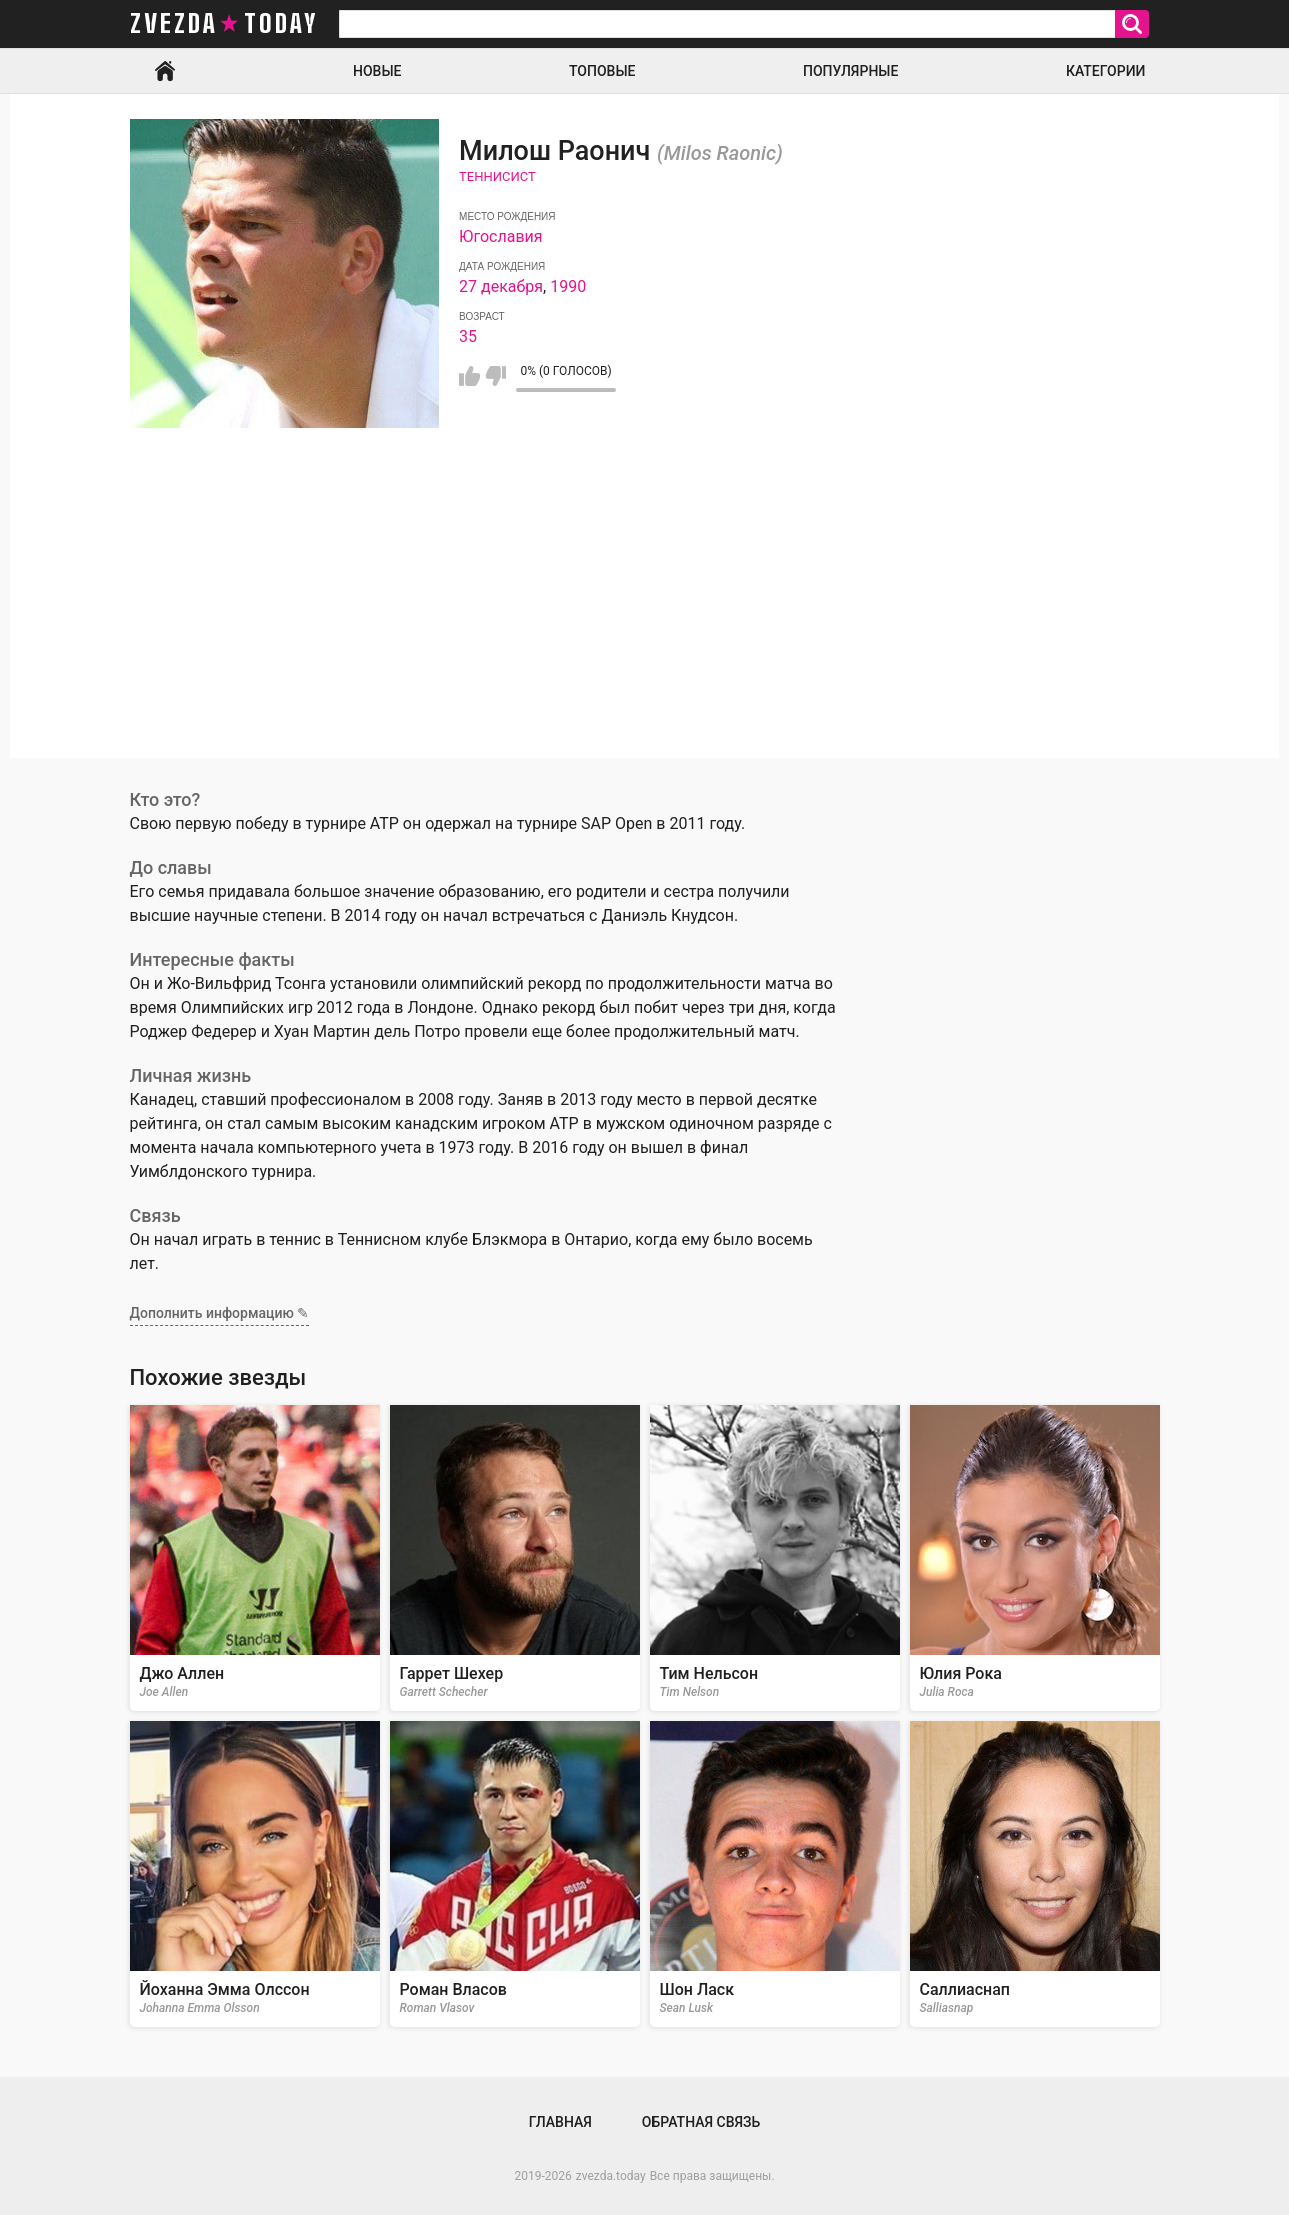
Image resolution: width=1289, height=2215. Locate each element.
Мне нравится (469, 376)
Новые (377, 71)
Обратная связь (701, 2122)
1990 (568, 286)
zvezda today (224, 24)
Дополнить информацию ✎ (220, 1313)
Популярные (850, 71)
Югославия (500, 236)
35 (468, 336)
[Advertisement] (645, 618)
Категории (1106, 71)
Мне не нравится (495, 376)
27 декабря (501, 286)
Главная (165, 71)
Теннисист (497, 176)
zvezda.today (611, 2176)
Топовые (602, 71)
